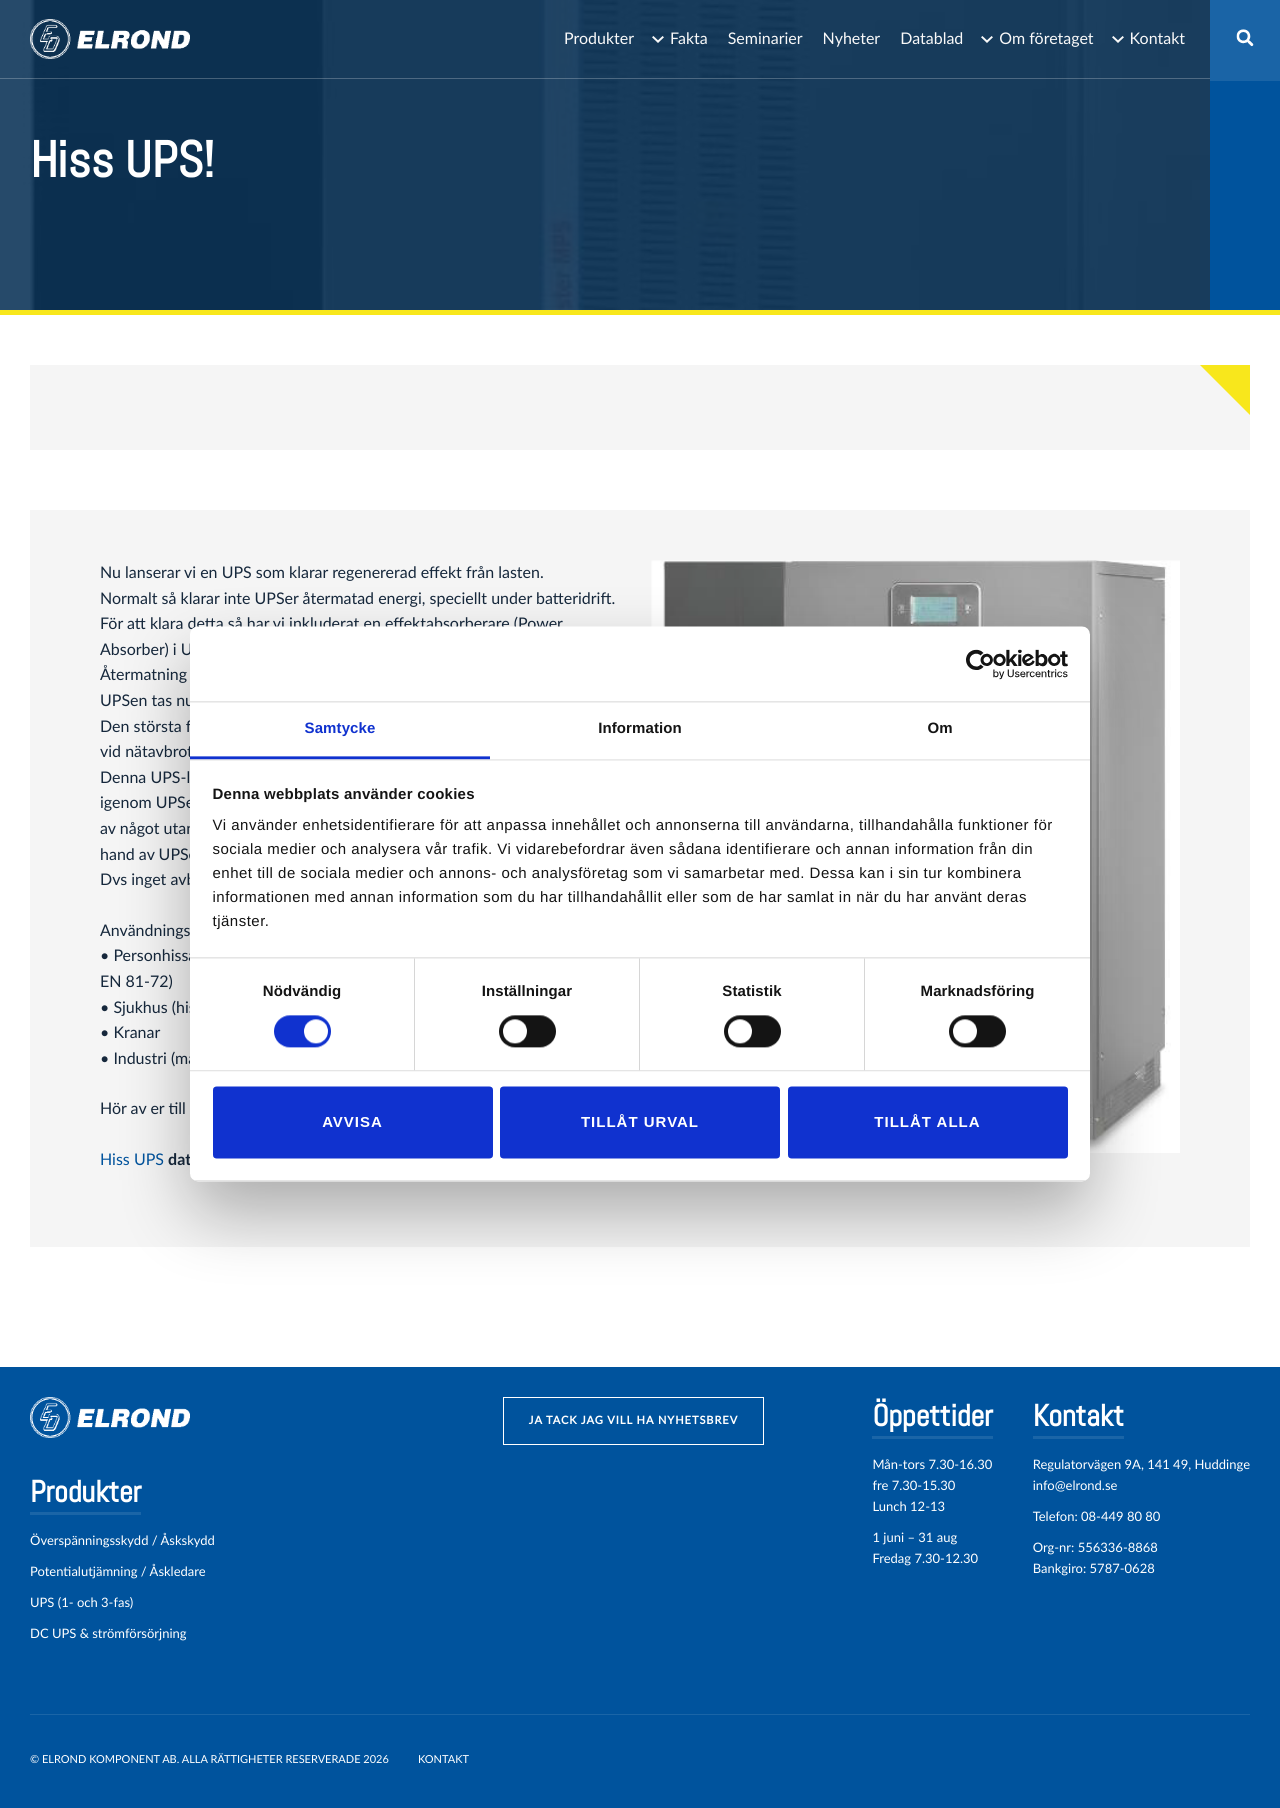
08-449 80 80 (1120, 1516)
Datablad (931, 38)
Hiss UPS (132, 1159)
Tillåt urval (640, 1121)
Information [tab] (640, 728)
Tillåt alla (927, 1121)
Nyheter (852, 38)
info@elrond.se (1075, 1485)
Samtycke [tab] (340, 728)
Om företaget (1046, 38)
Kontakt (1157, 38)
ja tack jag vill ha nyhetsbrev (633, 1420)
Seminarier (765, 38)
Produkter (599, 38)
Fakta (689, 38)
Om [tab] (939, 728)
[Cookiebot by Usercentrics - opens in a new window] (980, 664)
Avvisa (352, 1121)
